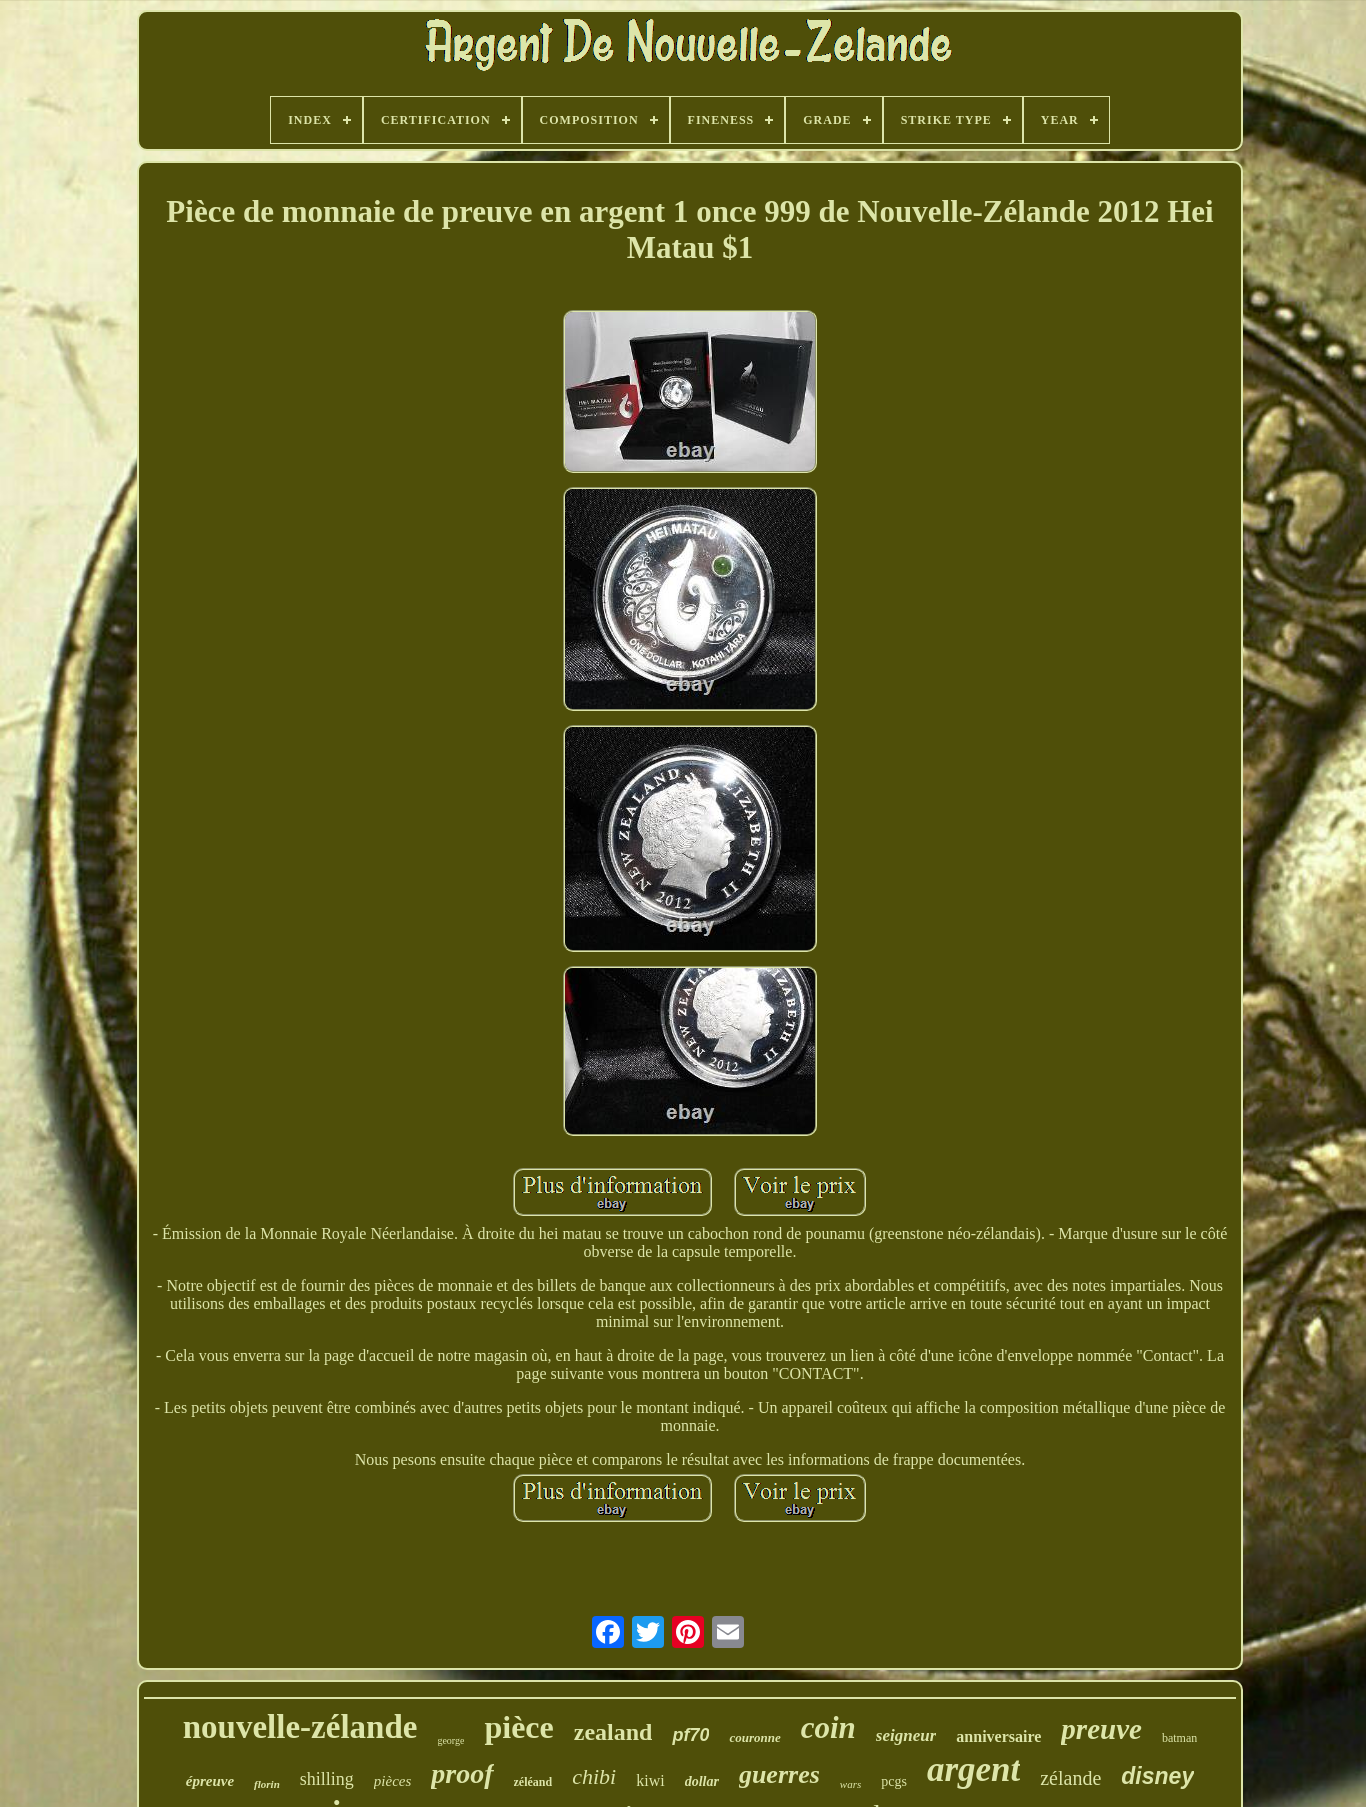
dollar (702, 1781)
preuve (1101, 1729)
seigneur (906, 1735)
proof (462, 1773)
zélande (1070, 1778)
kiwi (650, 1780)
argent (973, 1769)
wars (850, 1784)
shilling (327, 1779)
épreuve (210, 1781)
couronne (754, 1737)
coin (828, 1727)
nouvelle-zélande (300, 1727)
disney (1157, 1776)
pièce (518, 1727)
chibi (594, 1776)
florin (267, 1784)
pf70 (690, 1735)
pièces (392, 1781)
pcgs (894, 1781)
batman (1179, 1738)
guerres (779, 1774)
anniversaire (998, 1736)
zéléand (533, 1782)
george (450, 1740)
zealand (613, 1732)
